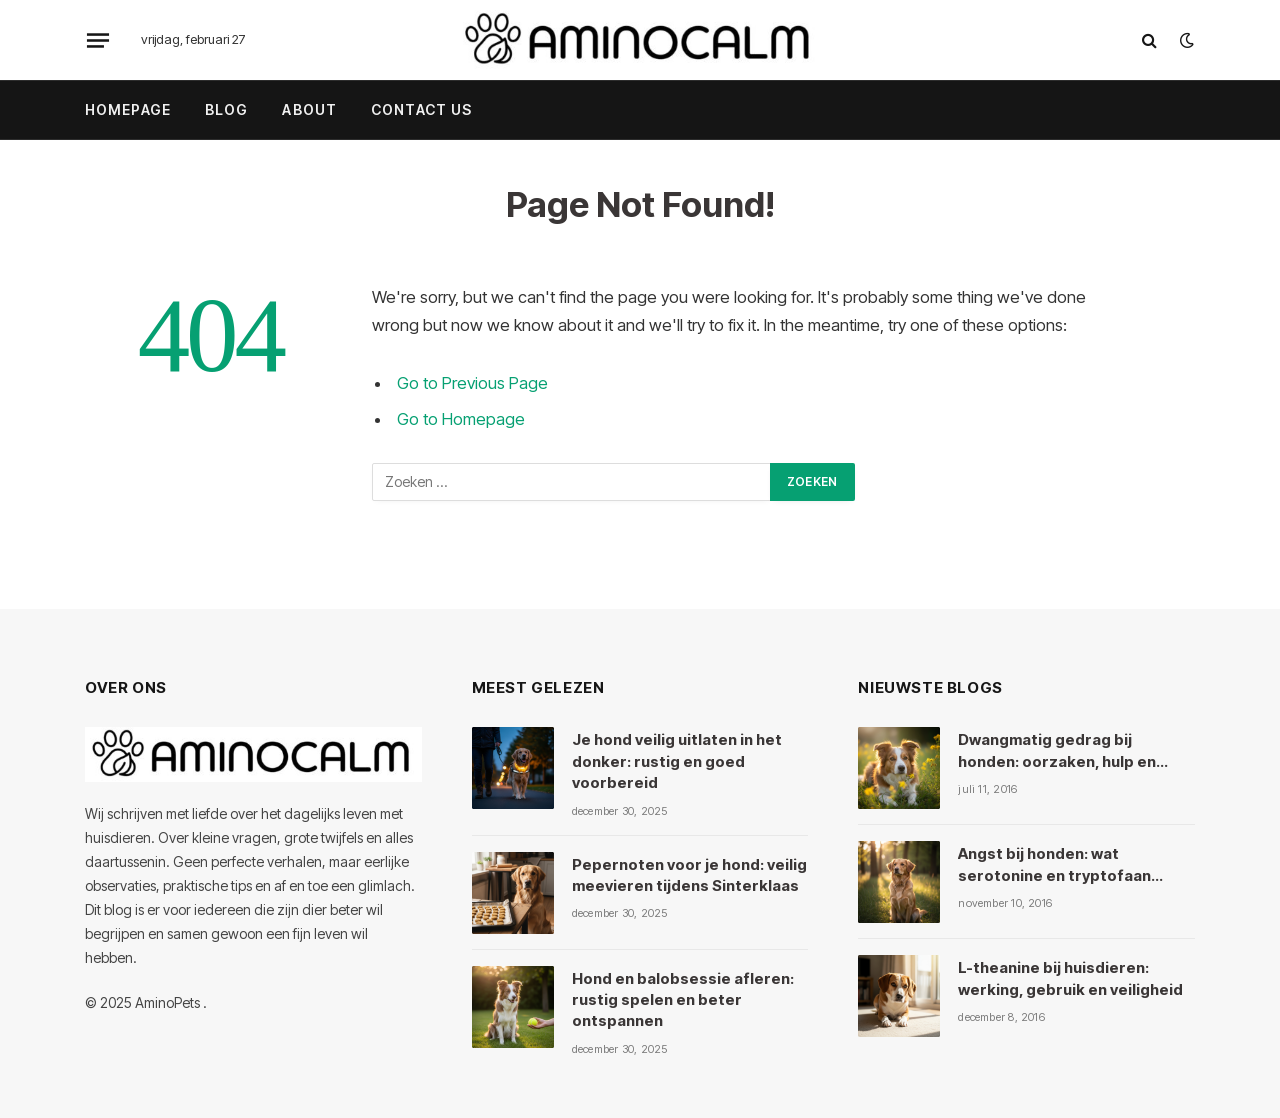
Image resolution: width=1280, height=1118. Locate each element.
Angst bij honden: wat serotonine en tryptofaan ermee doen (1054, 865)
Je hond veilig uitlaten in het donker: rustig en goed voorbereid (677, 761)
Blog (226, 109)
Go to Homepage (461, 419)
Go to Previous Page (472, 383)
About (309, 109)
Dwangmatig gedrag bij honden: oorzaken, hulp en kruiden (1057, 751)
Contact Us (421, 109)
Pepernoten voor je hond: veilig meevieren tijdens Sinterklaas (689, 875)
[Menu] (98, 40)
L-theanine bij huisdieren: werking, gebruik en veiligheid (1070, 978)
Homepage (128, 109)
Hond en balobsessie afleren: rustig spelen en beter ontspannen (683, 1000)
